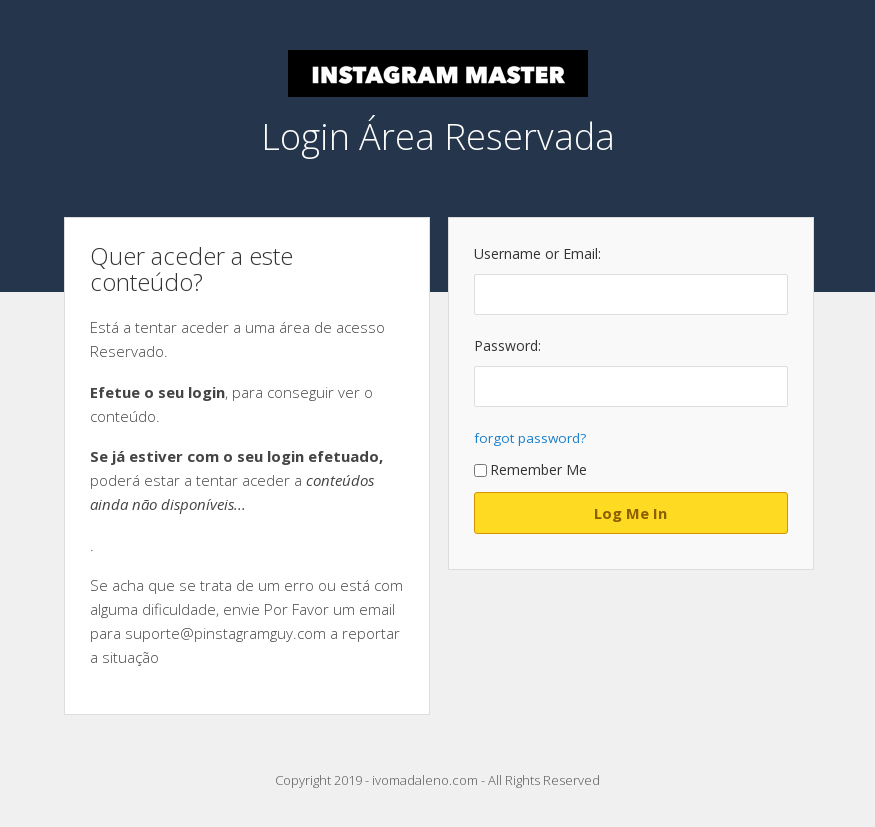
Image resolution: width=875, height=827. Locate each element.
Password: (507, 345)
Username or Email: (537, 253)
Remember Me (530, 469)
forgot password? (530, 438)
